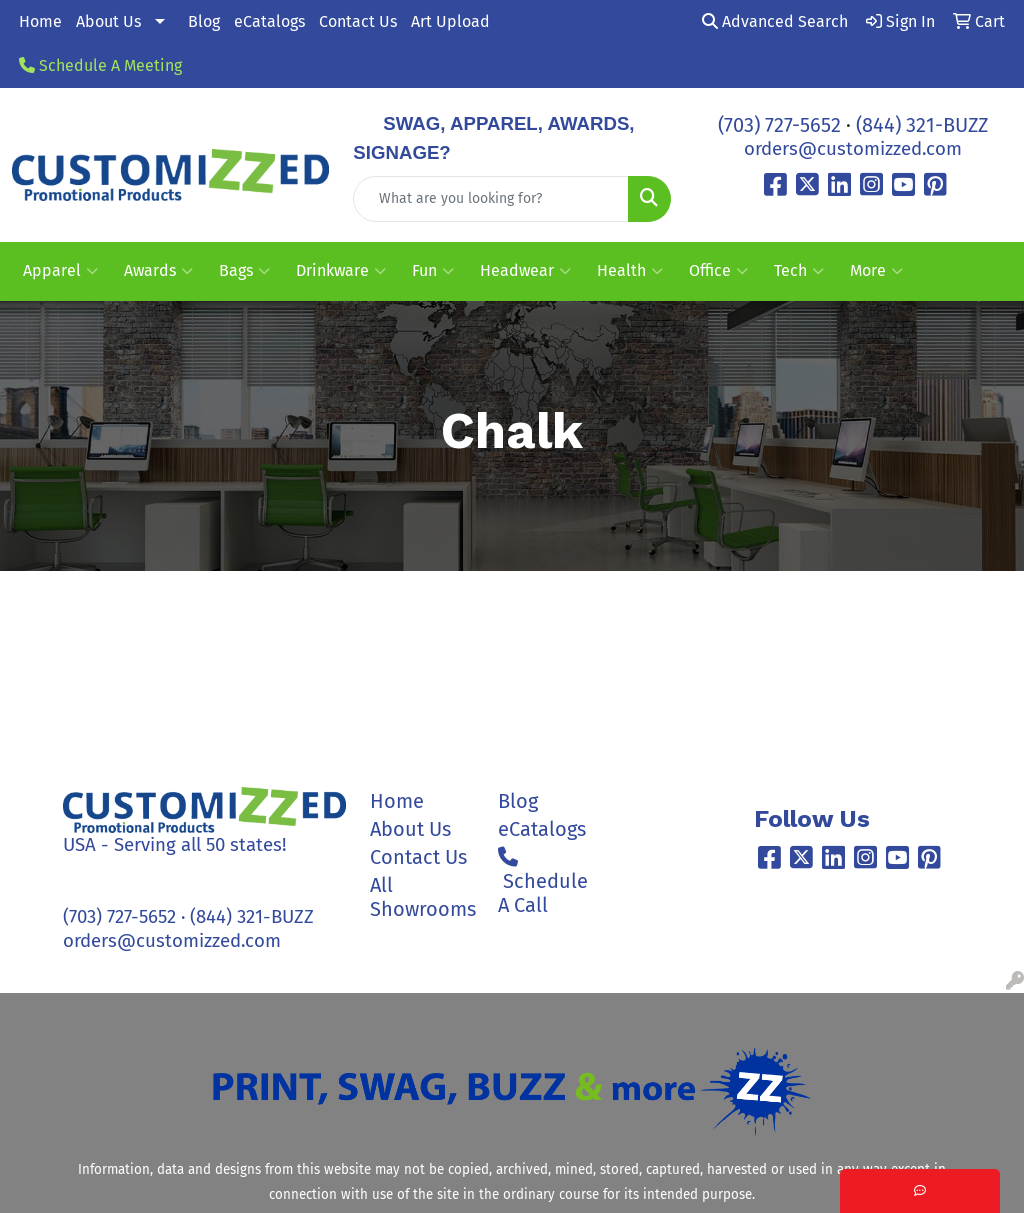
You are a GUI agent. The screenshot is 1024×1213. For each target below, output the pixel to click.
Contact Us (358, 21)
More (876, 271)
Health (630, 271)
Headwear (525, 271)
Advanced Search (775, 21)
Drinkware (341, 271)
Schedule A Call (543, 882)
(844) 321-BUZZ (922, 125)
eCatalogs (269, 21)
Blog (204, 21)
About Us (108, 21)
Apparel (60, 271)
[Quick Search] (490, 199)
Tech (799, 271)
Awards (158, 271)
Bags (244, 271)
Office (718, 271)
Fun (433, 271)
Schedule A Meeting (100, 65)
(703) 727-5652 (779, 125)
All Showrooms (422, 897)
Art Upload (450, 21)
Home (40, 21)
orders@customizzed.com (853, 149)
